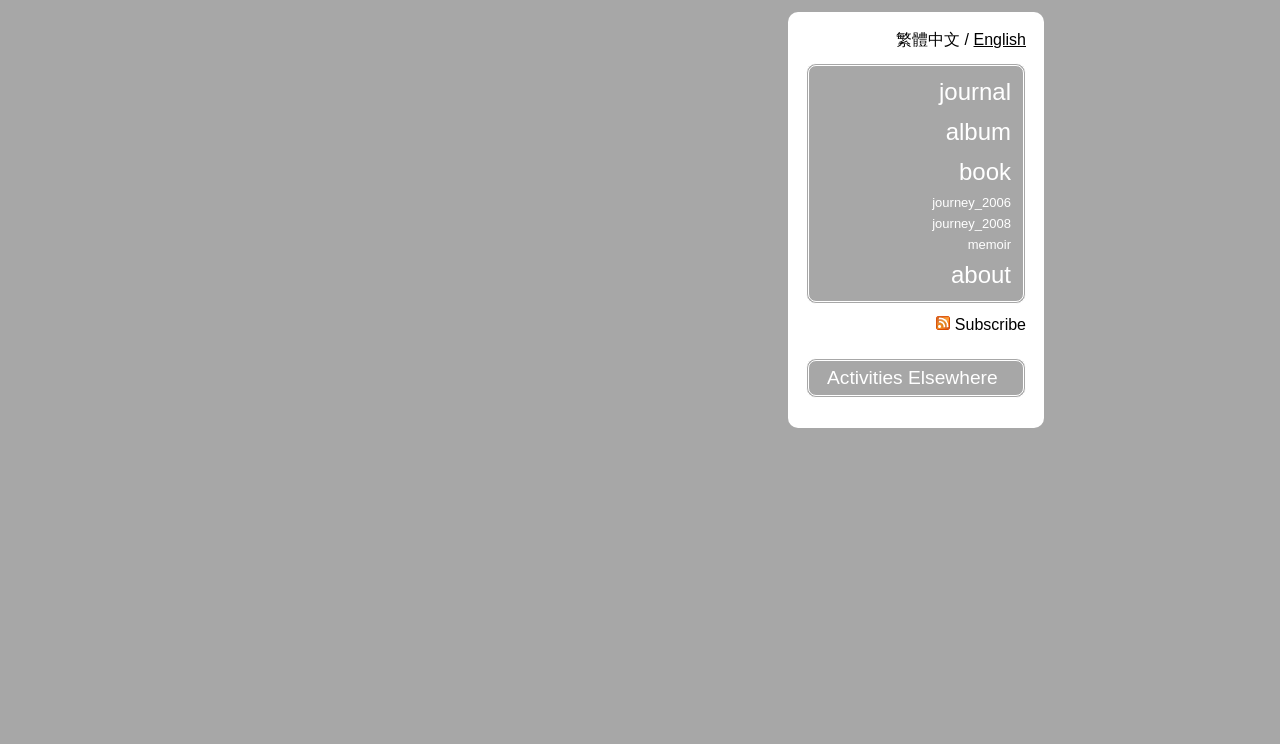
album (978, 131)
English (1000, 39)
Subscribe (981, 324)
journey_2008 (971, 223)
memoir (989, 244)
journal (975, 91)
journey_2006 (971, 202)
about (981, 274)
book (985, 171)
